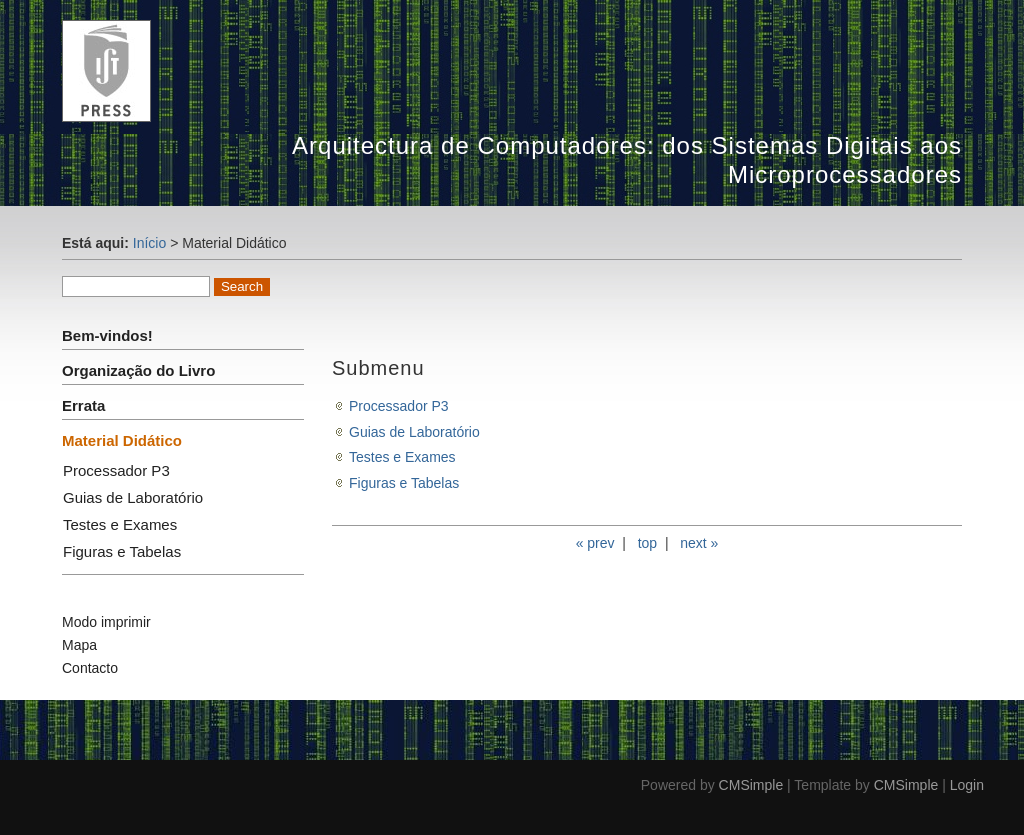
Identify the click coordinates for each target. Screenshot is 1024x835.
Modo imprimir (106, 622)
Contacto (90, 668)
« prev (595, 543)
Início (149, 243)
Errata (83, 405)
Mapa (79, 645)
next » (699, 543)
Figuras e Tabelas (122, 551)
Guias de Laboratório (133, 497)
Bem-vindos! (107, 335)
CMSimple (751, 785)
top (647, 543)
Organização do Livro (138, 370)
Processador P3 (116, 470)
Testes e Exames (120, 524)
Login (967, 785)
